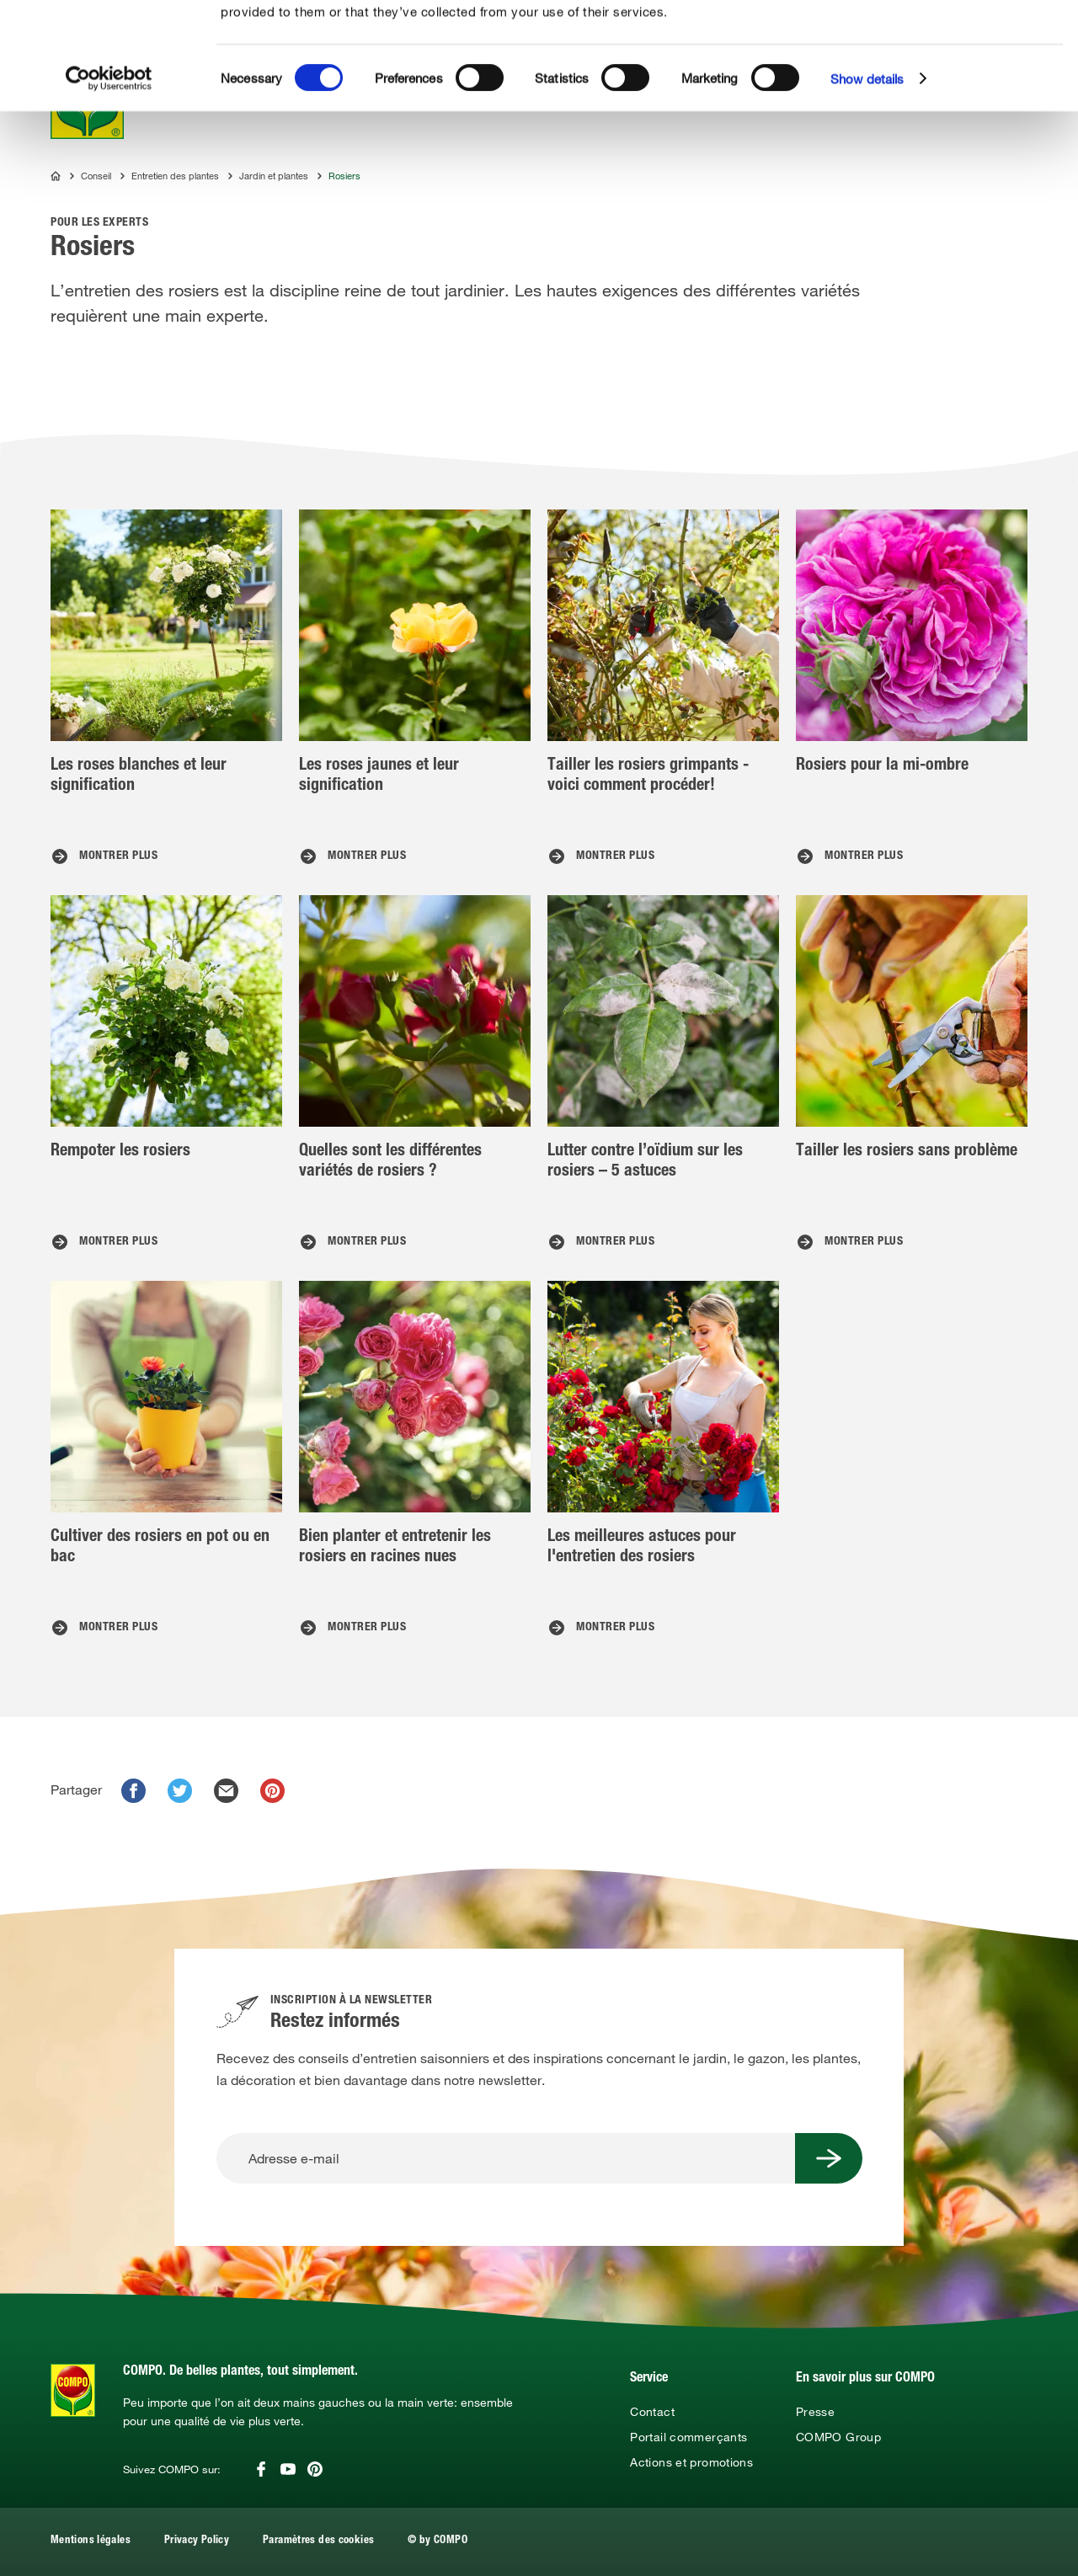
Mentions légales (91, 2541)
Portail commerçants (688, 2437)
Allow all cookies (954, 32)
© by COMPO (437, 2541)
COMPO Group (838, 2437)
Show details (867, 185)
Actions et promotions (691, 2462)
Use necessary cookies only (957, 94)
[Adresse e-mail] (505, 2158)
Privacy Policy (196, 2541)
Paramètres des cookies (318, 2541)
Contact (652, 2411)
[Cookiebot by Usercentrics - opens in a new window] (109, 185)
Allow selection (954, 63)
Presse (815, 2411)
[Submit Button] (828, 2158)
